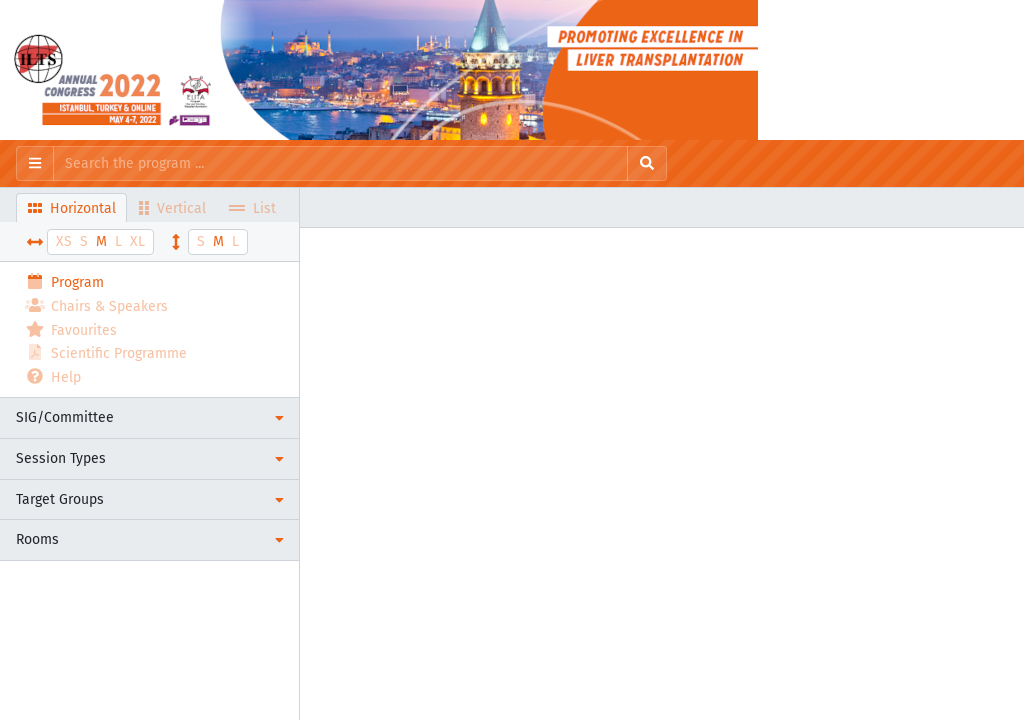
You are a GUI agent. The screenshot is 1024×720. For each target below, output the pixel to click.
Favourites (71, 329)
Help (53, 376)
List (252, 207)
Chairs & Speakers (96, 305)
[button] (149, 417)
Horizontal (72, 207)
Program (64, 281)
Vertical (172, 207)
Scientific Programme (106, 352)
